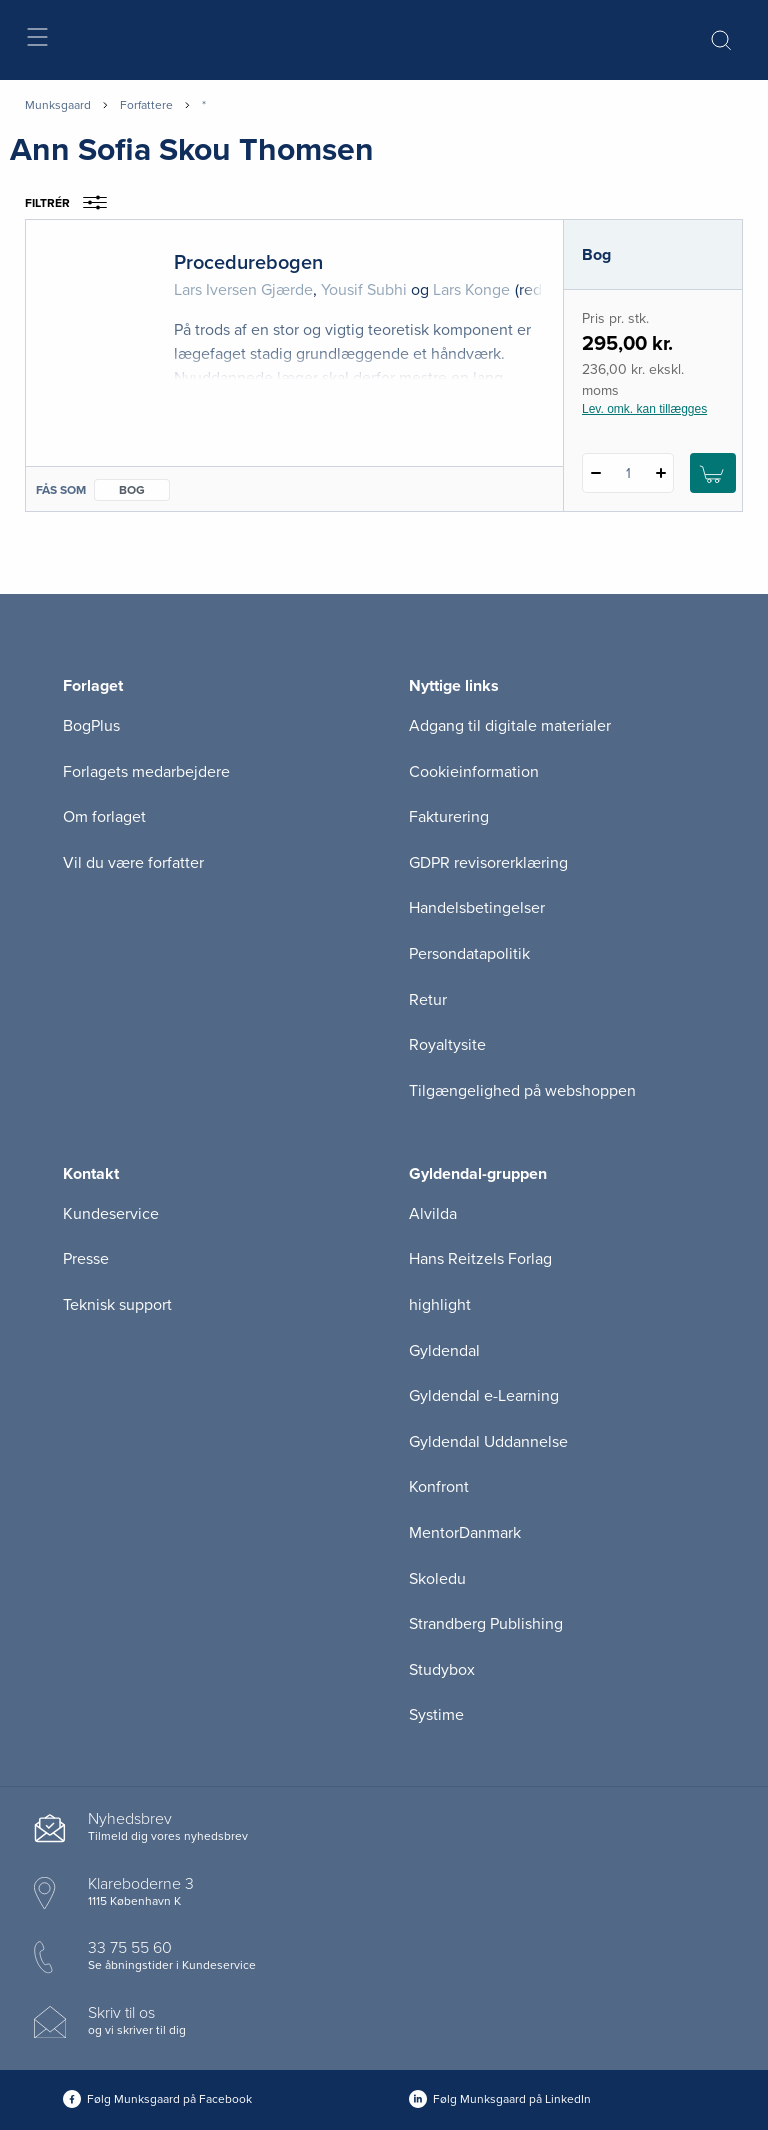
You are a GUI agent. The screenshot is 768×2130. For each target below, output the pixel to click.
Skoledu (437, 1579)
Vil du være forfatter (133, 863)
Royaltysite (447, 1045)
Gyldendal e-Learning (484, 1396)
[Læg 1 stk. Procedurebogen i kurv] (713, 473)
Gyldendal (444, 1351)
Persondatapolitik (469, 954)
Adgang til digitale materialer (510, 726)
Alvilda (433, 1214)
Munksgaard (58, 105)
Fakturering (449, 817)
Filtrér (72, 203)
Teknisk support (117, 1305)
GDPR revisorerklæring (488, 863)
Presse (86, 1259)
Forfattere (146, 105)
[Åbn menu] (36, 40)
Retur (428, 1000)
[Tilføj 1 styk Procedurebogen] (660, 473)
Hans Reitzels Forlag (480, 1259)
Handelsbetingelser (477, 908)
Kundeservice (111, 1214)
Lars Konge (471, 290)
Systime (436, 1715)
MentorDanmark (465, 1533)
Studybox (442, 1670)
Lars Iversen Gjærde (243, 290)
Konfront (439, 1487)
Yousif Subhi (364, 290)
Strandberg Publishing (486, 1624)
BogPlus (91, 726)
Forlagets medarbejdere (146, 772)
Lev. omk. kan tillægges (644, 409)
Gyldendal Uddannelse (488, 1442)
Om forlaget (104, 817)
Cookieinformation (474, 772)
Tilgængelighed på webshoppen (522, 1091)
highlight (440, 1305)
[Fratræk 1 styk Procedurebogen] (595, 473)
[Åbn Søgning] (721, 40)
